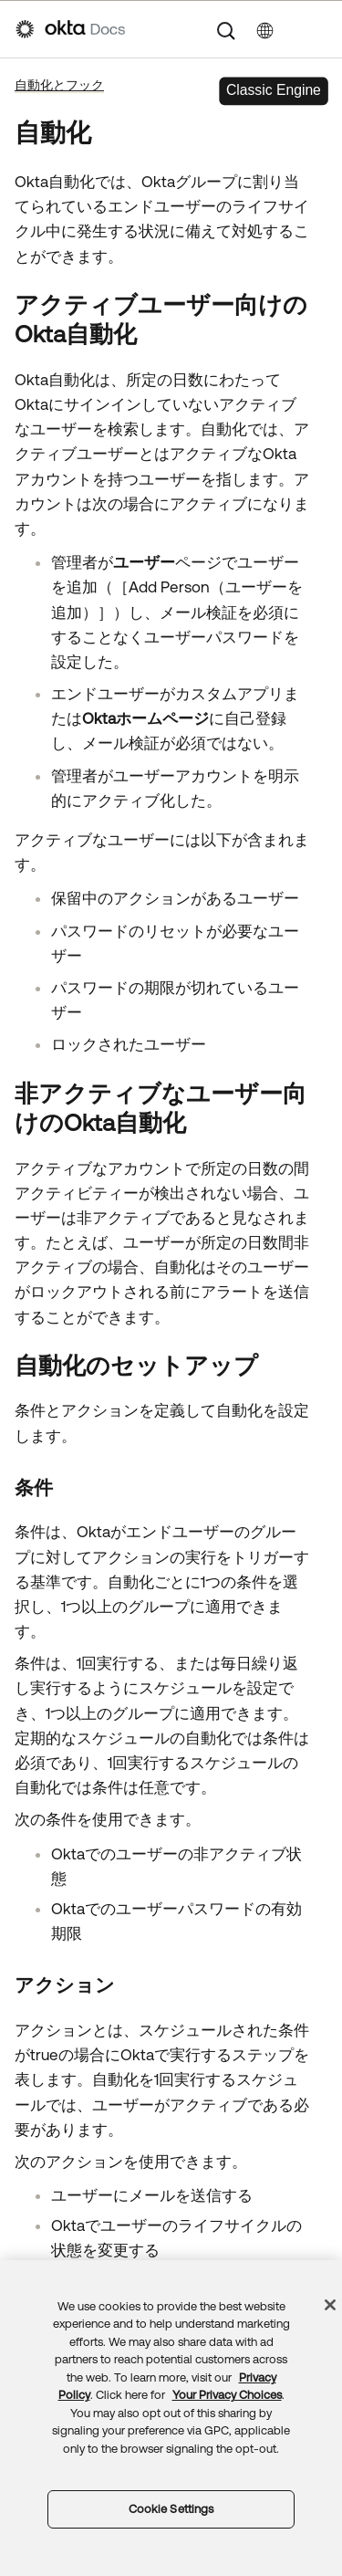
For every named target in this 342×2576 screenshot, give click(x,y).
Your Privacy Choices (227, 2395)
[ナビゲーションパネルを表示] (317, 29)
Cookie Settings (171, 2509)
